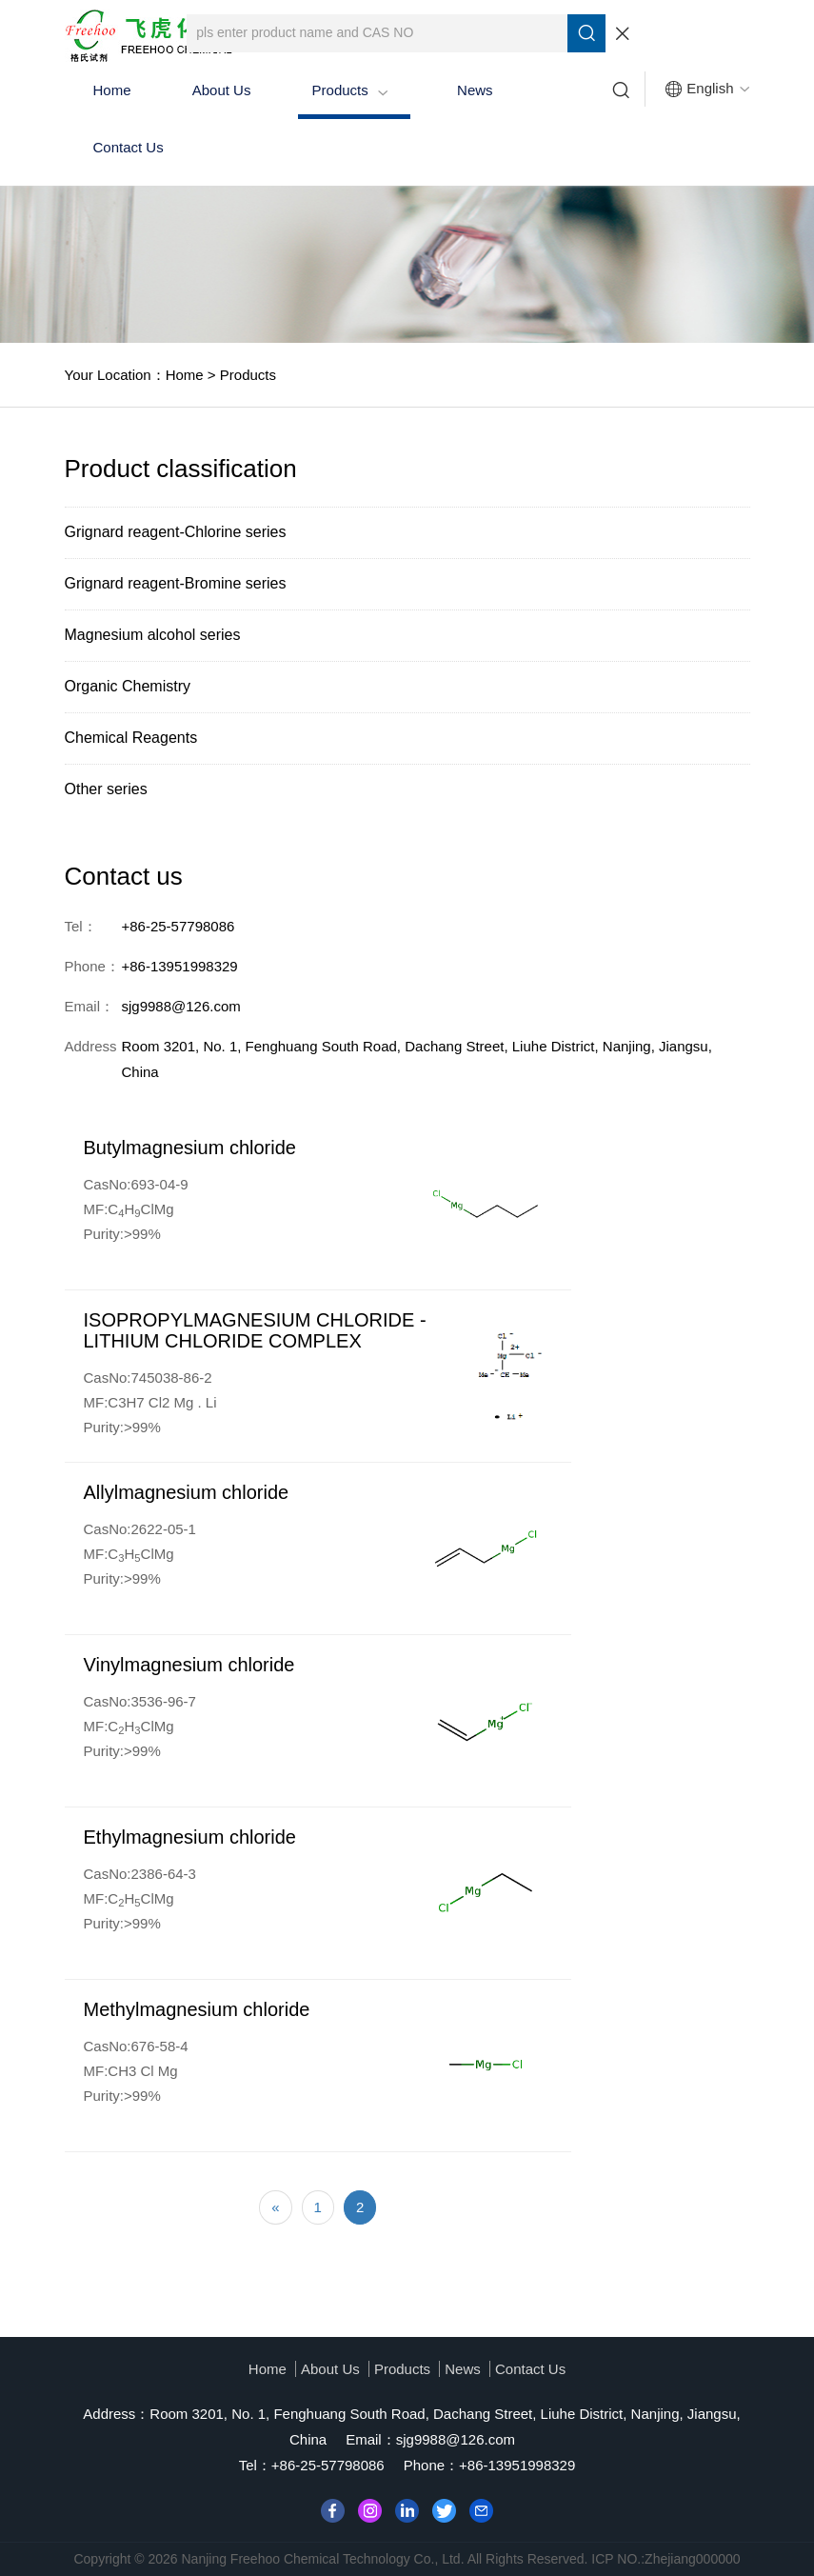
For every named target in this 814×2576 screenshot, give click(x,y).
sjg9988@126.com (455, 2439)
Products (350, 90)
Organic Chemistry (127, 686)
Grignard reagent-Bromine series (176, 583)
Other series (106, 789)
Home (112, 90)
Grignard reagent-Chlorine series (176, 532)
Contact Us (128, 147)
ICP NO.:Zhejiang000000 (665, 2558)
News (475, 90)
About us (221, 90)
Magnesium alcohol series (153, 635)
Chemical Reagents (131, 737)
